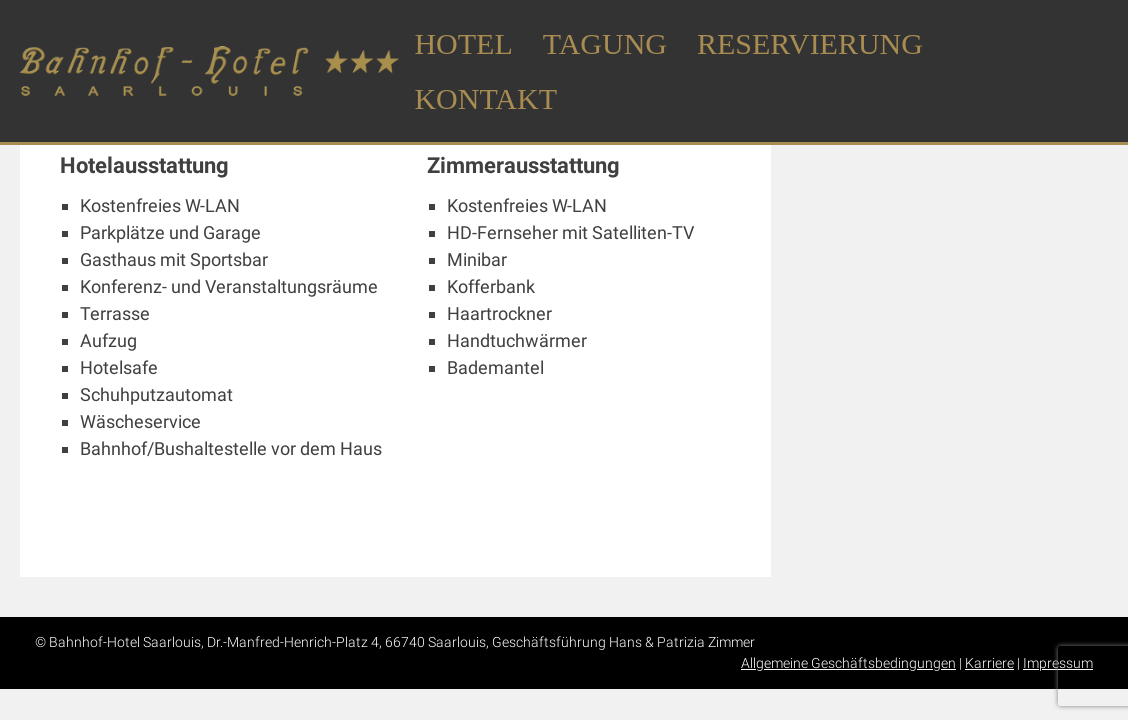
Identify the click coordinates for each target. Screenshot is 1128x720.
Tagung (605, 43)
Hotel (463, 43)
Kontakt (485, 98)
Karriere (989, 663)
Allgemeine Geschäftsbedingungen (848, 663)
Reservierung (810, 43)
